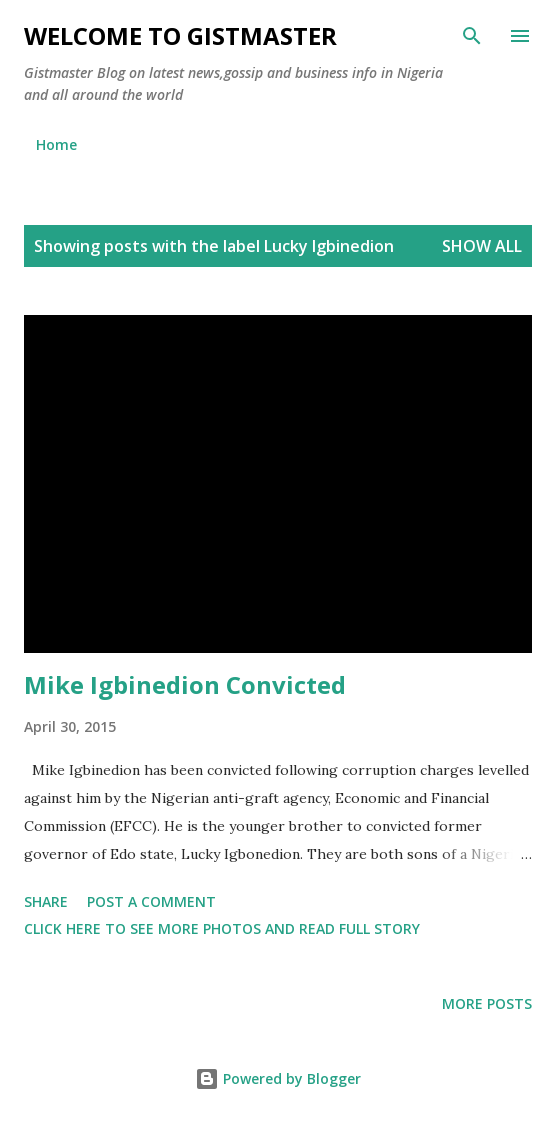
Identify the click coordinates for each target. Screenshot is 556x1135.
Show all (482, 246)
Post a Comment (151, 901)
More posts (487, 1003)
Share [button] (46, 901)
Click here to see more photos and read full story (222, 928)
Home (56, 144)
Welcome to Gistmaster (180, 35)
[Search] (472, 36)
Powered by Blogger (278, 1078)
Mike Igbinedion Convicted (185, 684)
